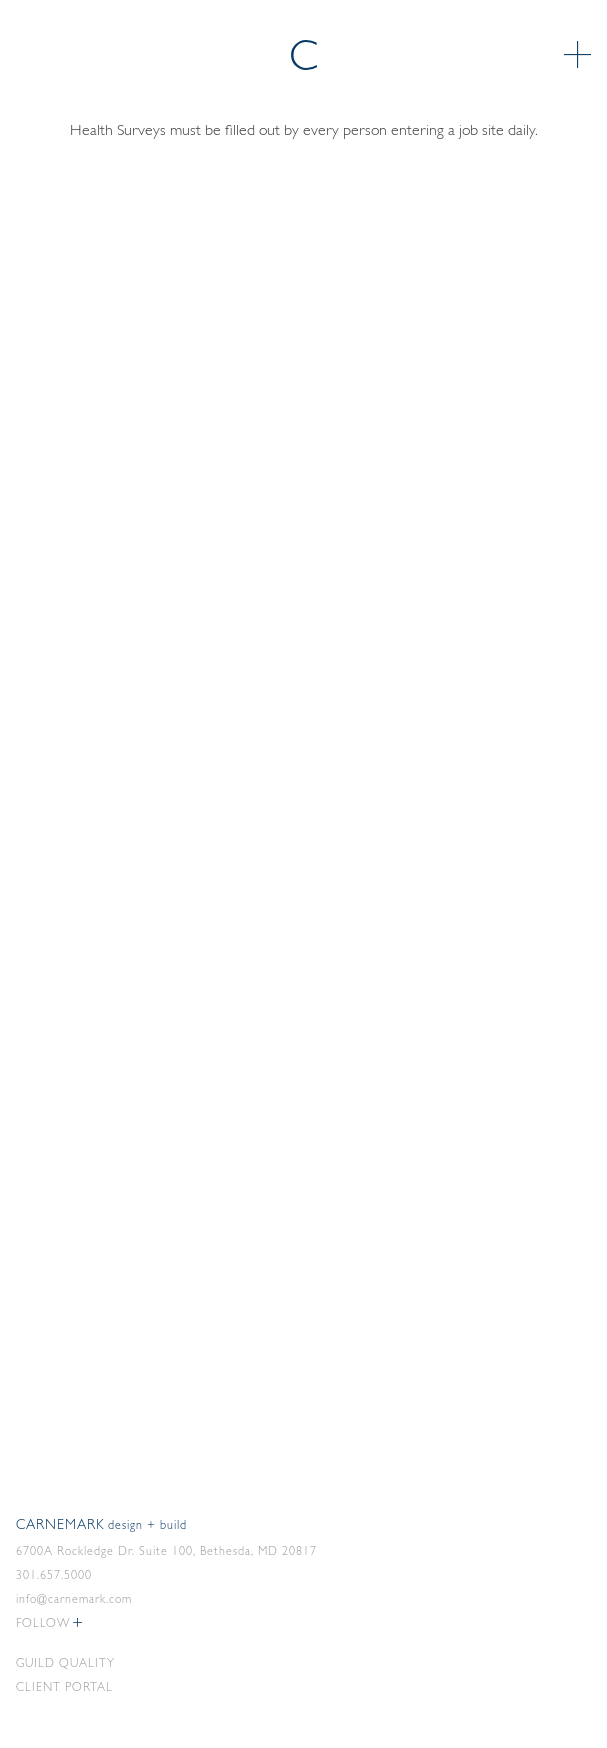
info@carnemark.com (74, 1600)
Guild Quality (65, 1664)
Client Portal (64, 1688)
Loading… (303, 777)
